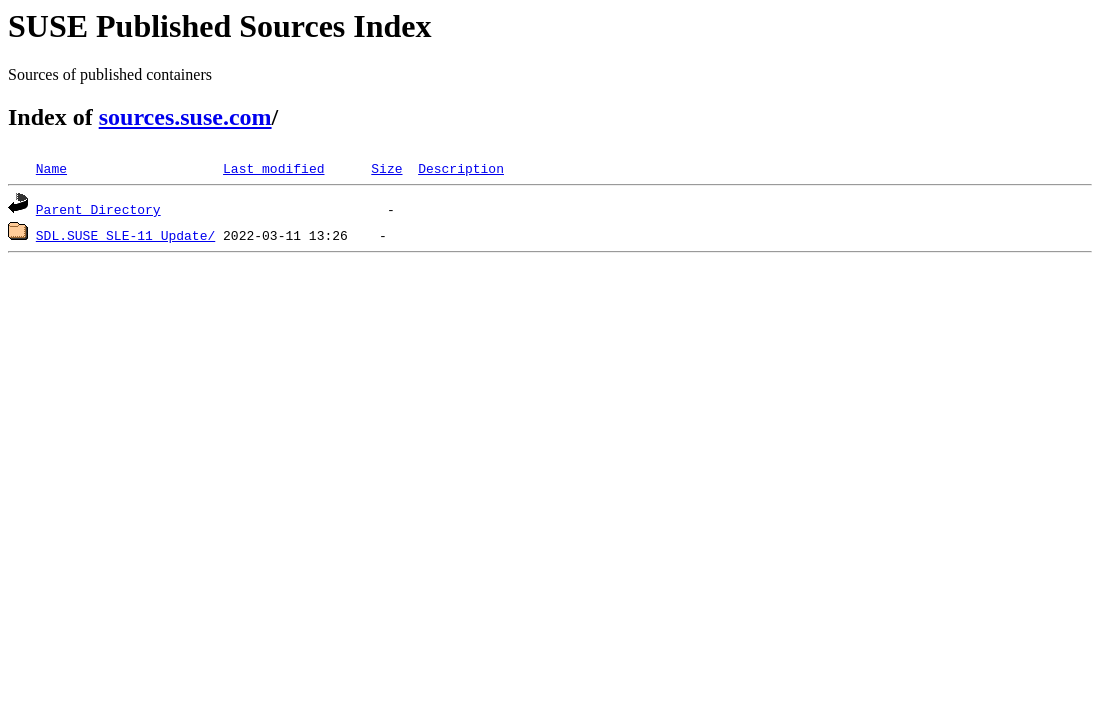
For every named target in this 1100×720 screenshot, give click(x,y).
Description (461, 168)
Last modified (273, 168)
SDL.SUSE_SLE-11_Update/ (125, 235)
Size (386, 168)
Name (51, 168)
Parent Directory (98, 209)
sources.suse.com (185, 117)
